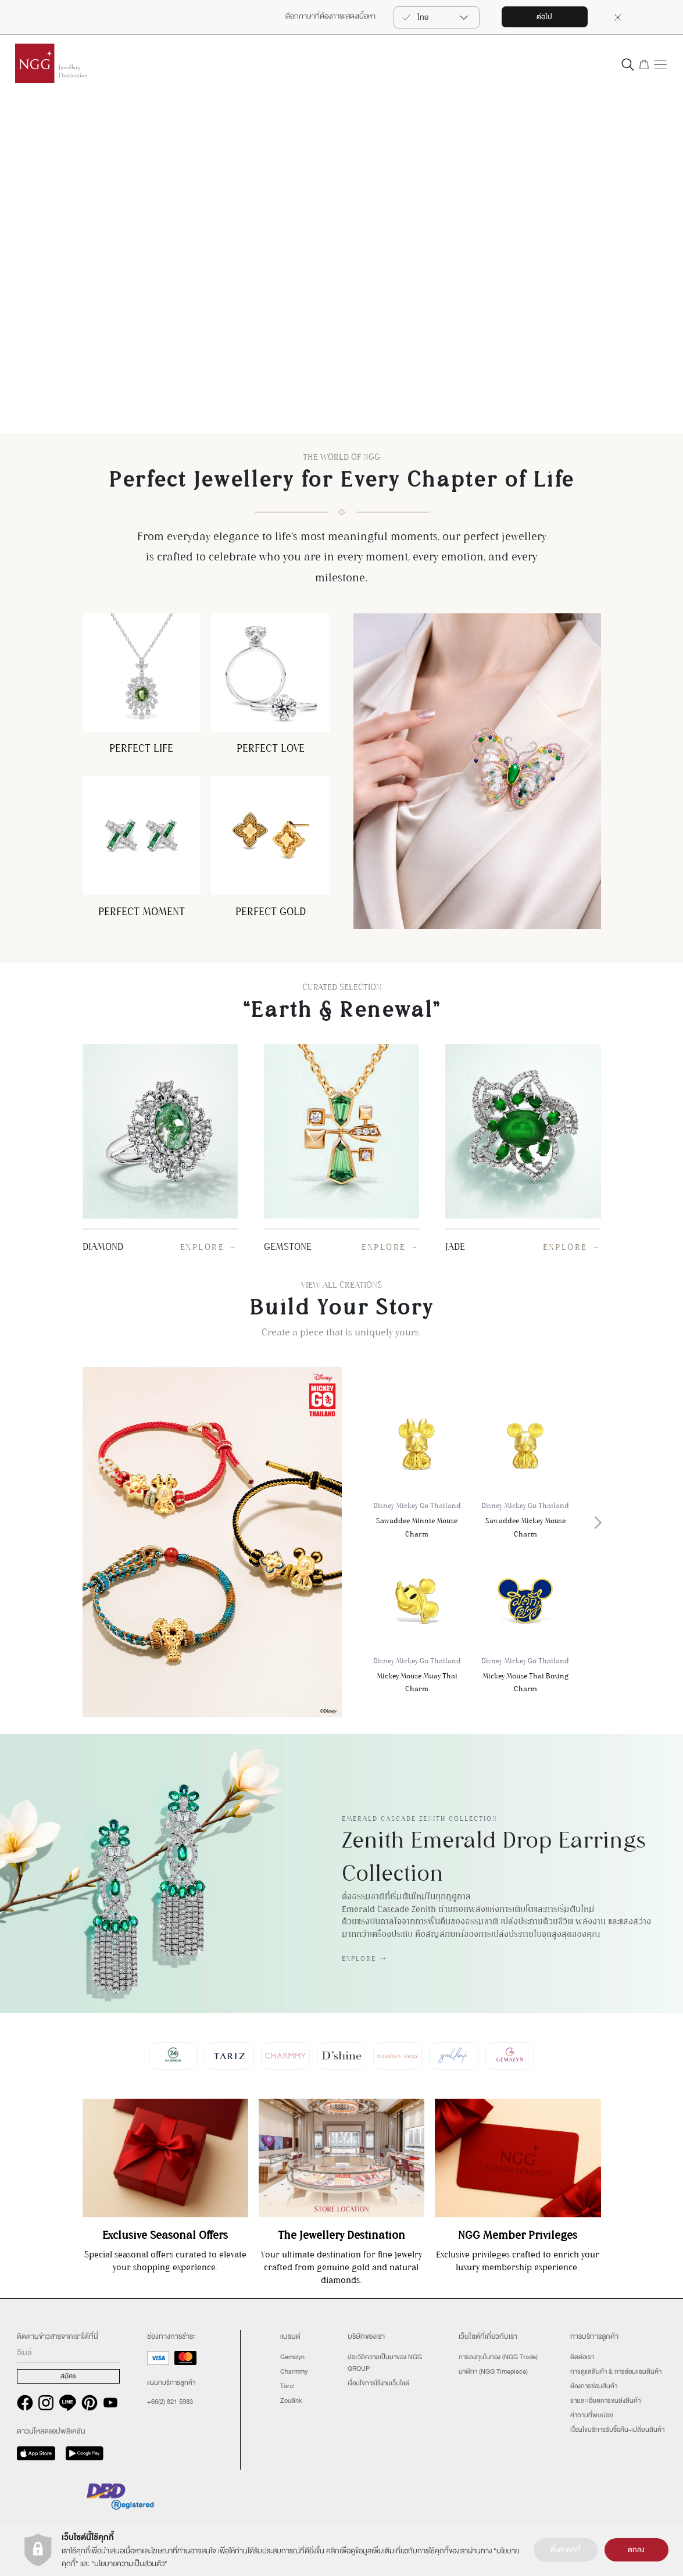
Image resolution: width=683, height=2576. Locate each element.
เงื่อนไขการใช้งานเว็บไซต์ (378, 2383)
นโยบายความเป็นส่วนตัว (129, 2563)
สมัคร (68, 2376)
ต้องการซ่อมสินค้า (593, 2386)
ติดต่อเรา (582, 2357)
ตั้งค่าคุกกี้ (565, 2549)
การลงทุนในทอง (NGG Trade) (498, 2357)
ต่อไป (544, 16)
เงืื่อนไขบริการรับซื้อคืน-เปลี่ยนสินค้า (617, 2429)
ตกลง (636, 2549)
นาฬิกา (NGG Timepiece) (493, 2371)
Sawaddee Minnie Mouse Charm (416, 1468)
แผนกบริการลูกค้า (171, 2382)
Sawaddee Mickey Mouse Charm (524, 1468)
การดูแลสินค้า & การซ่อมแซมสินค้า (615, 2371)
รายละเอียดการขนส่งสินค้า (605, 2400)
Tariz (287, 2386)
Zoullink (291, 2400)
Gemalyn (292, 2357)
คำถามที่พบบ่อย (591, 2415)
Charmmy (293, 2371)
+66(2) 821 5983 (170, 2401)
